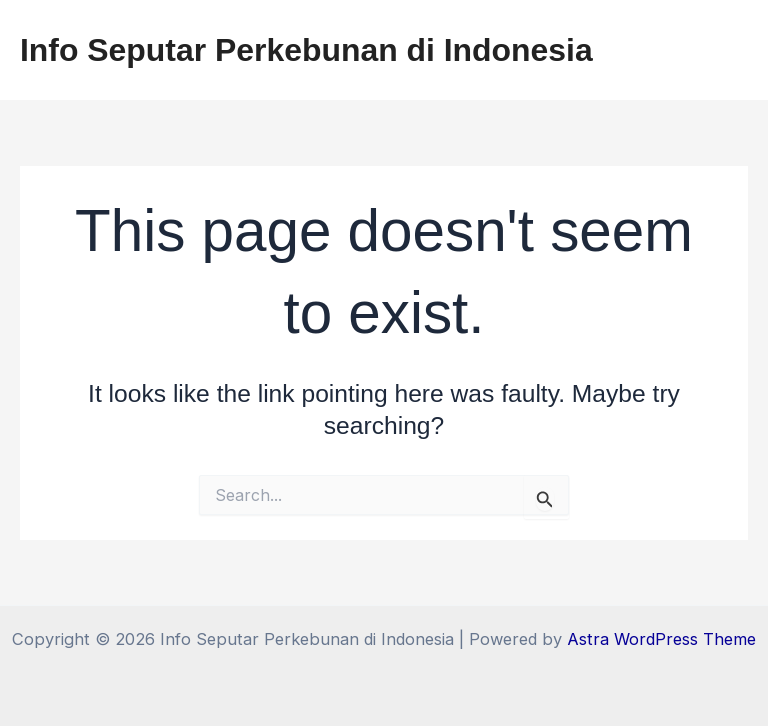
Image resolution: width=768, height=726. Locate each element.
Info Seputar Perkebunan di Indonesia (306, 50)
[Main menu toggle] (725, 50)
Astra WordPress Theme (661, 639)
